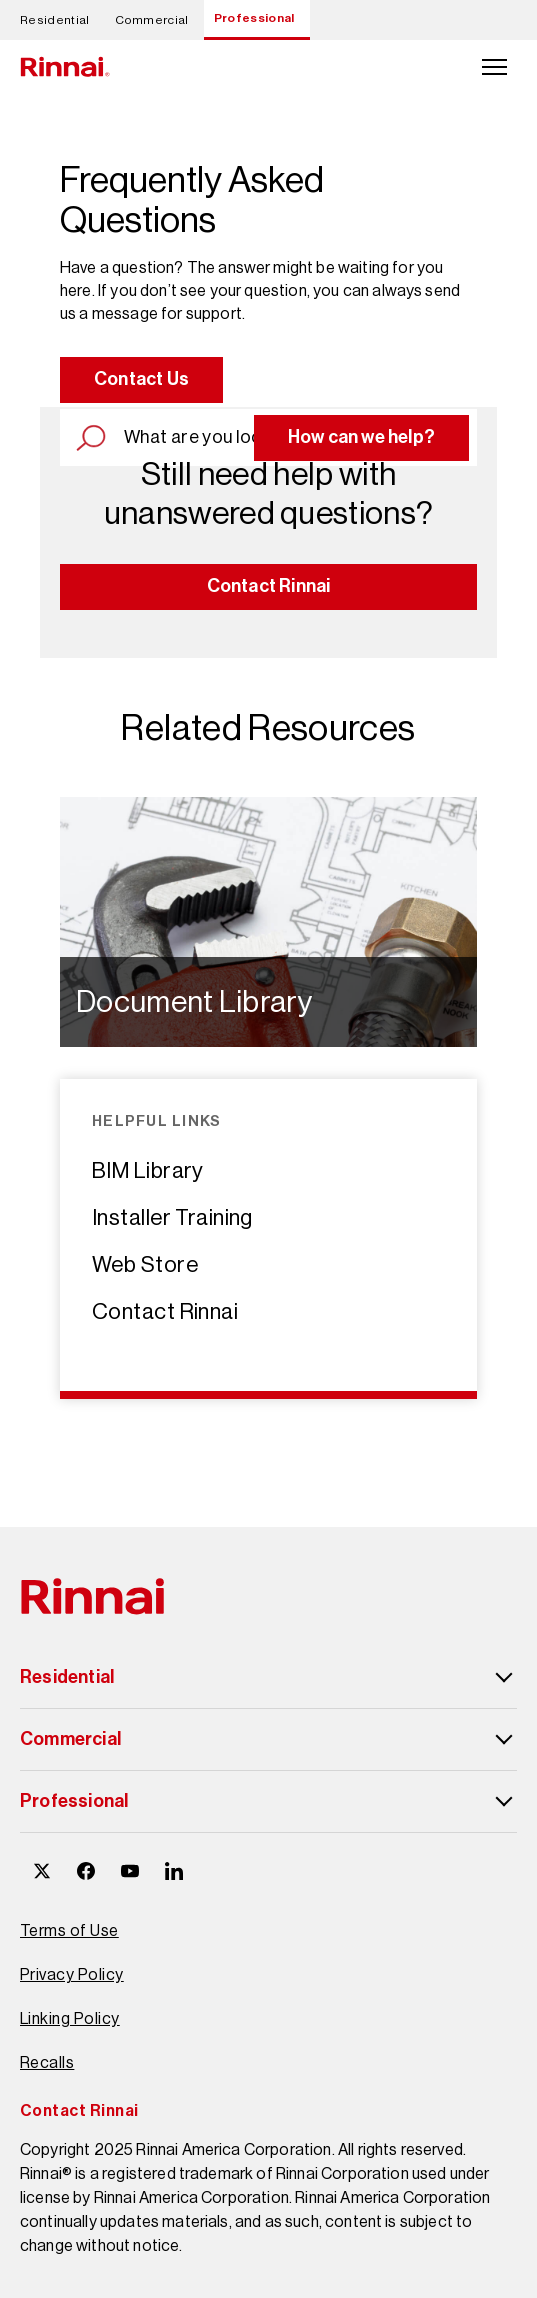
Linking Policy (70, 2018)
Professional (254, 18)
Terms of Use (69, 1930)
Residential (55, 20)
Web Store (145, 1264)
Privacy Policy (72, 1974)
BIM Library (148, 1170)
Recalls (47, 2062)
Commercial (152, 20)
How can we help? (361, 437)
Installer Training (172, 1217)
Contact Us (141, 379)
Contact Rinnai (269, 586)
